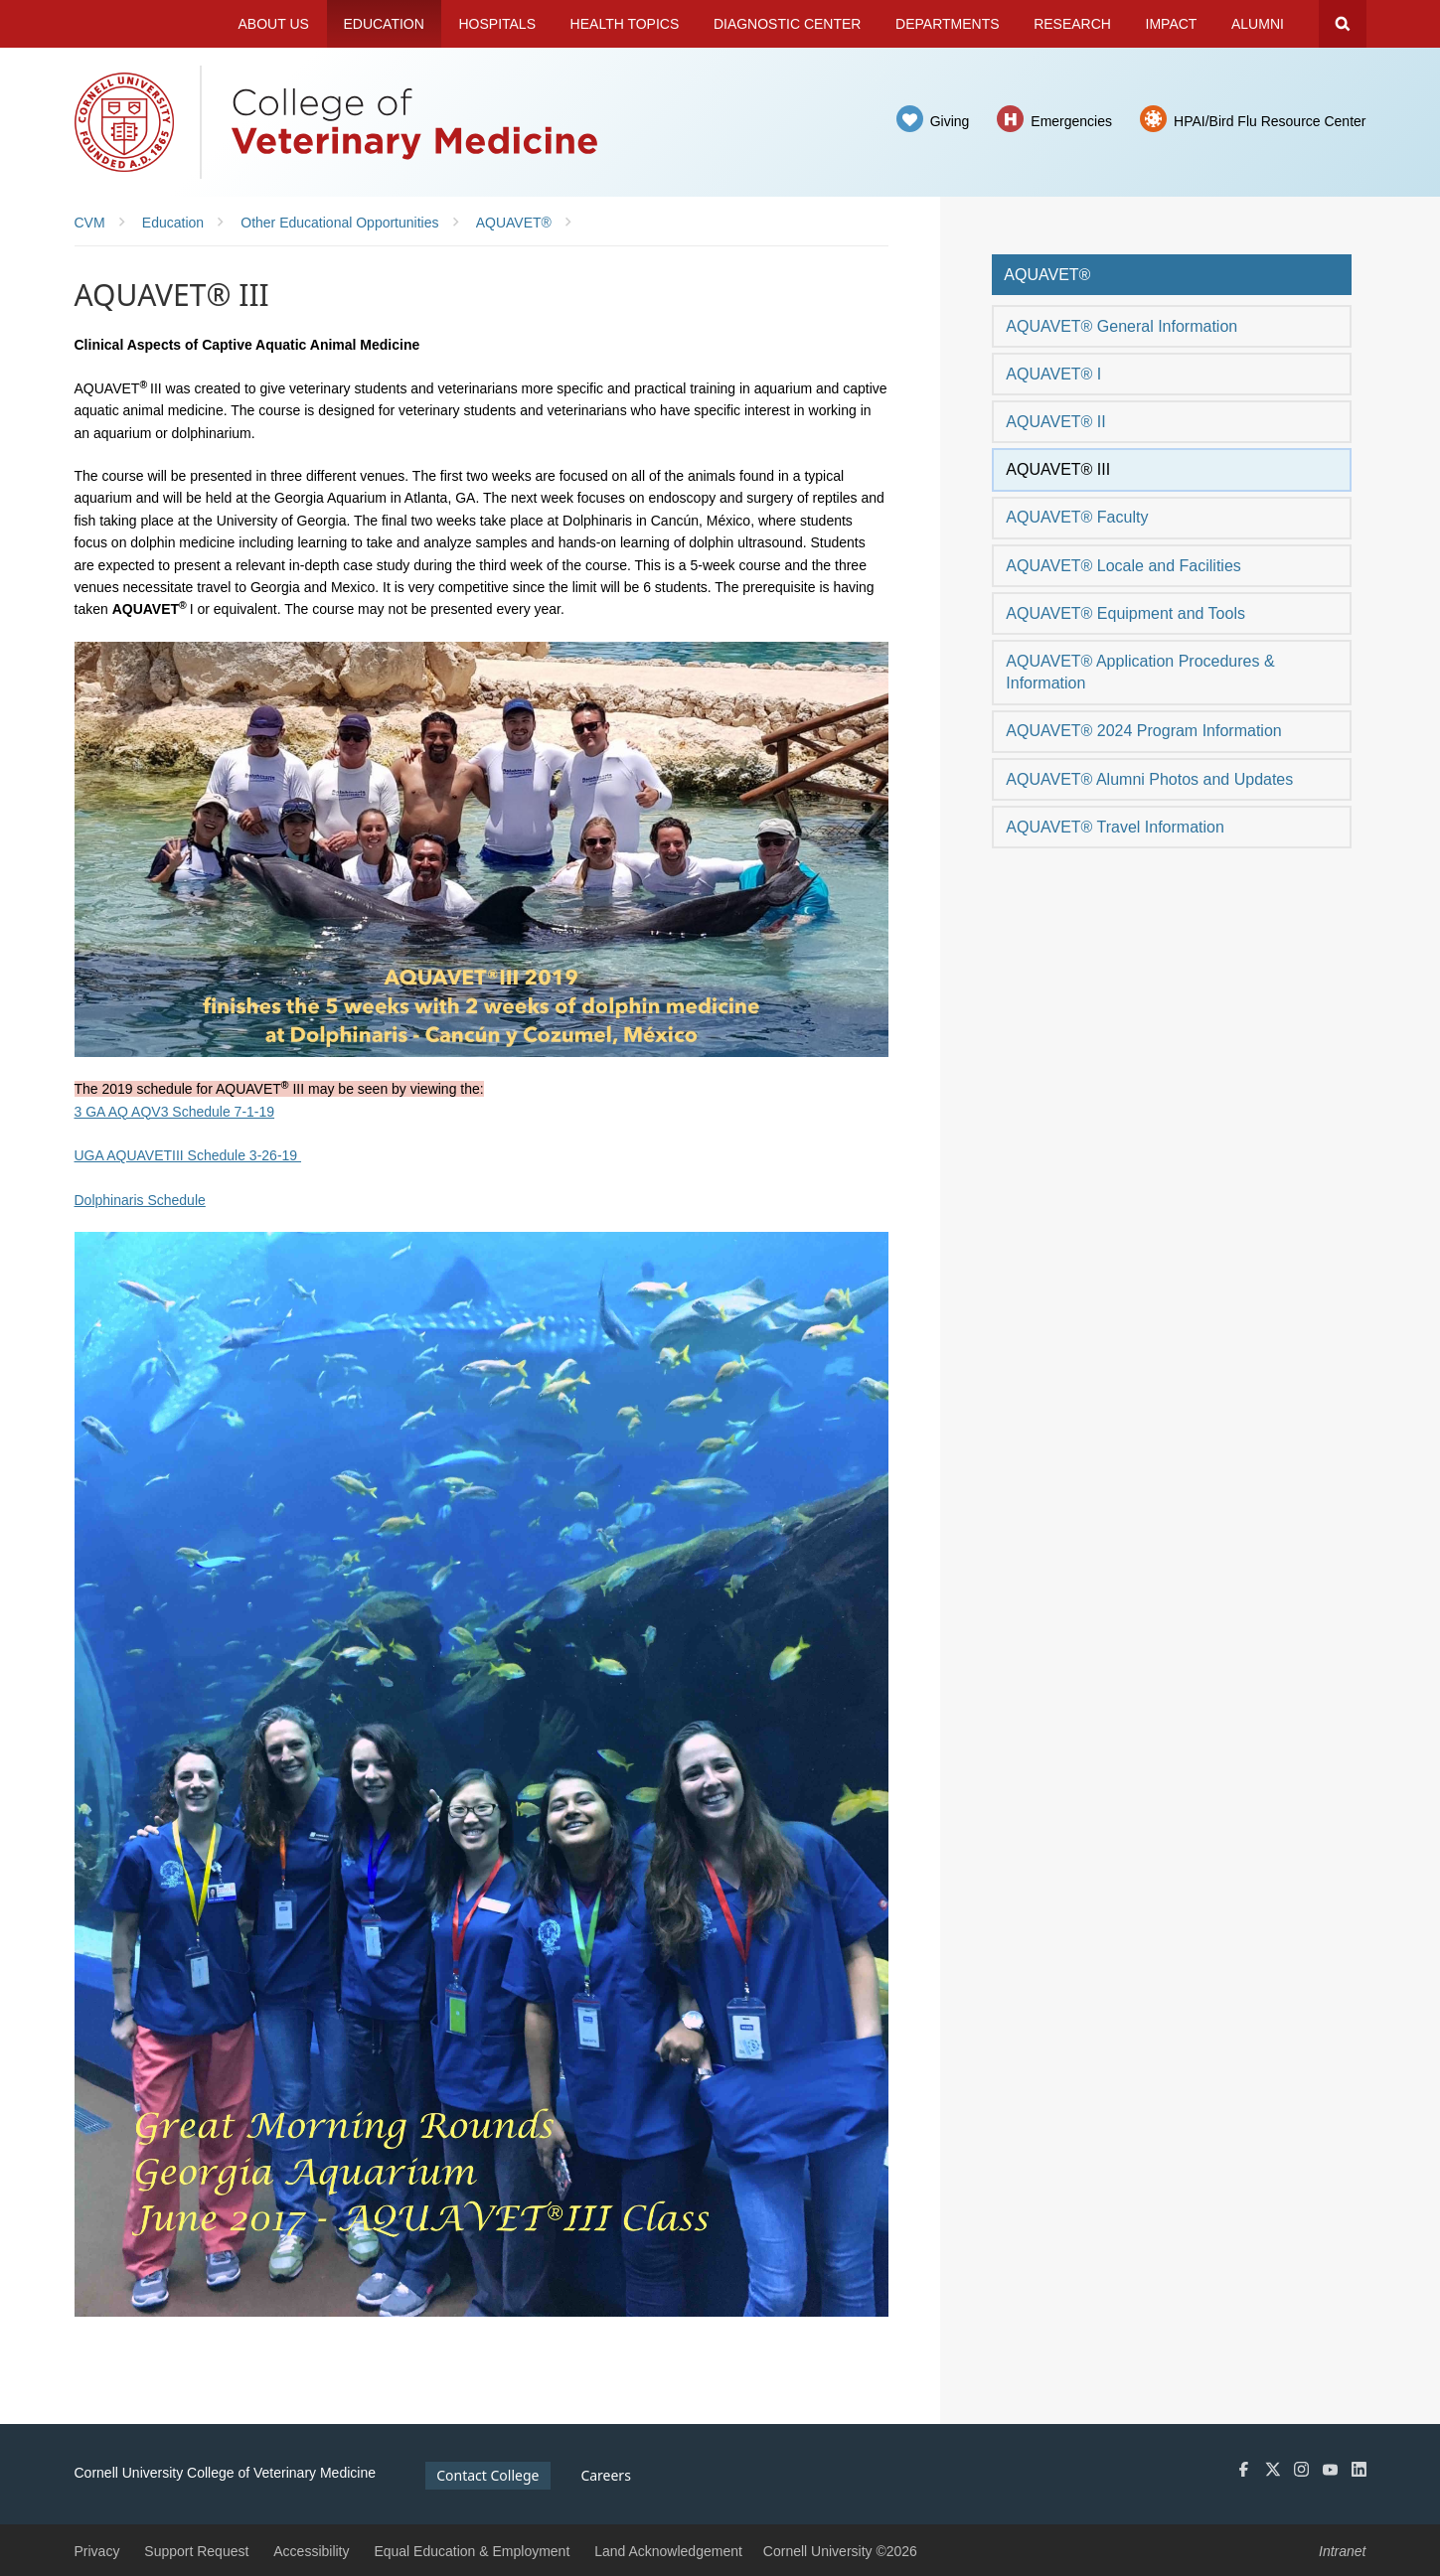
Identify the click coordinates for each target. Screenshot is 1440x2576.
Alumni (1257, 24)
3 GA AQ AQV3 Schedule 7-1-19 (175, 1112)
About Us (274, 24)
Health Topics (625, 24)
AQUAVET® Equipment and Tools (1125, 613)
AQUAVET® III (1058, 469)
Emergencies (1071, 121)
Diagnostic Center (788, 24)
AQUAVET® (1047, 274)
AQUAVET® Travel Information (1115, 827)
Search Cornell (1342, 24)
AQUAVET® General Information (1121, 326)
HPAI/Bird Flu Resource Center (1269, 121)
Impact (1172, 24)
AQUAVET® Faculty (1077, 517)
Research (1072, 24)
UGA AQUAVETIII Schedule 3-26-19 (188, 1155)
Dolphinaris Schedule (140, 1200)
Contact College (487, 2475)
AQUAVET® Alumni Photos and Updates (1149, 779)
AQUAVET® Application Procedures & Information (1140, 672)
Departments (947, 24)
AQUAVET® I (1053, 374)
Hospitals (497, 24)
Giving (950, 121)
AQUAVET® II (1055, 421)
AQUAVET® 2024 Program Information (1143, 730)
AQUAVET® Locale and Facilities (1123, 565)
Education (383, 24)
